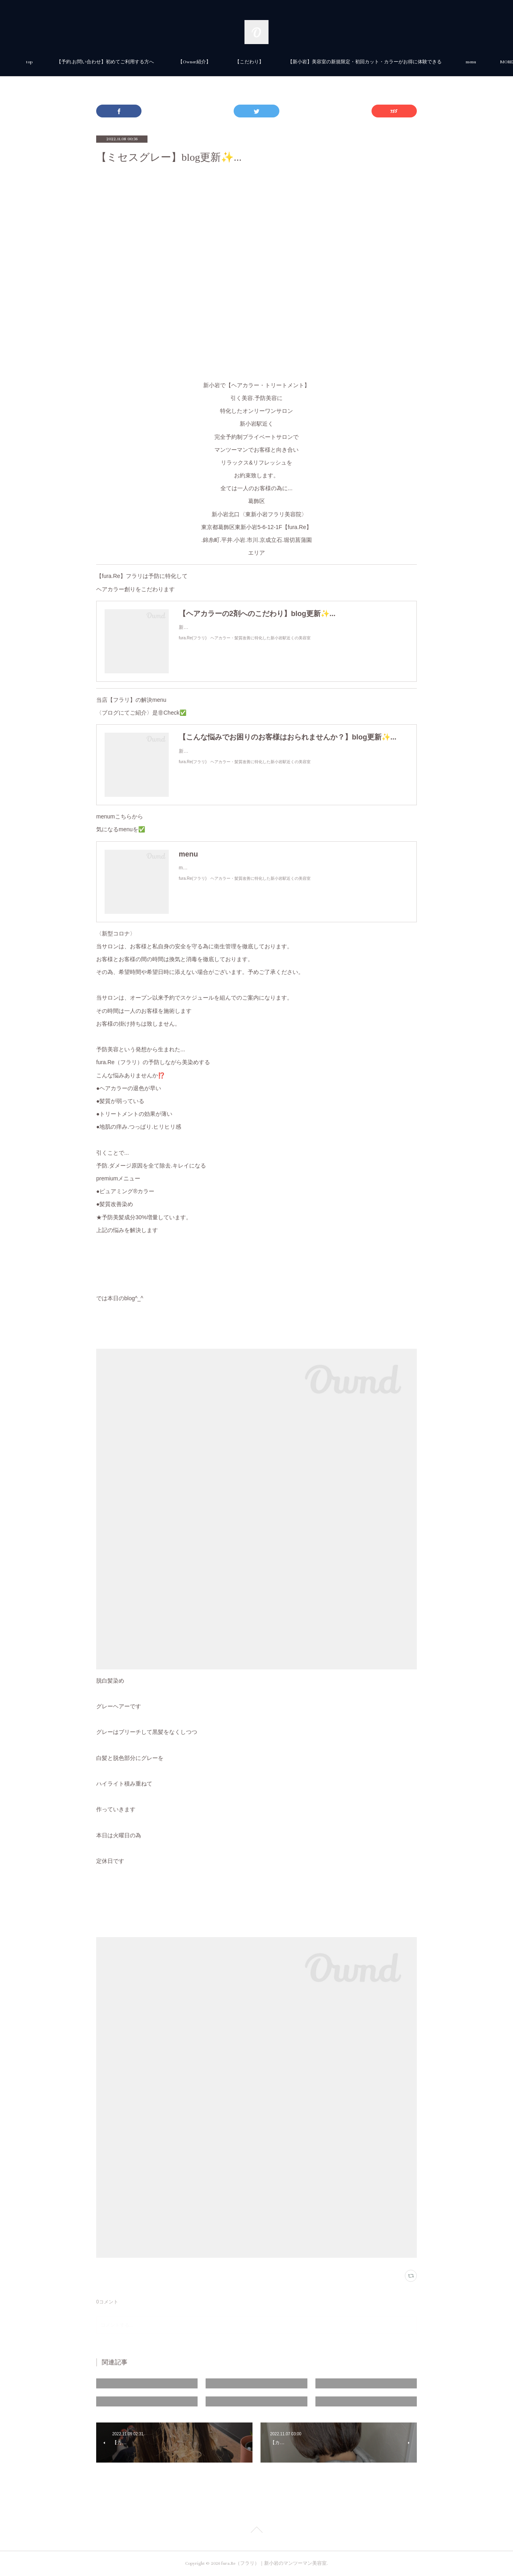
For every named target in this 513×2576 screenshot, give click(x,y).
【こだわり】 (339, 62)
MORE (384, 62)
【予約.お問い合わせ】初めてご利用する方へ (195, 62)
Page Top (256, 2531)
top (119, 62)
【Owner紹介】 (284, 62)
